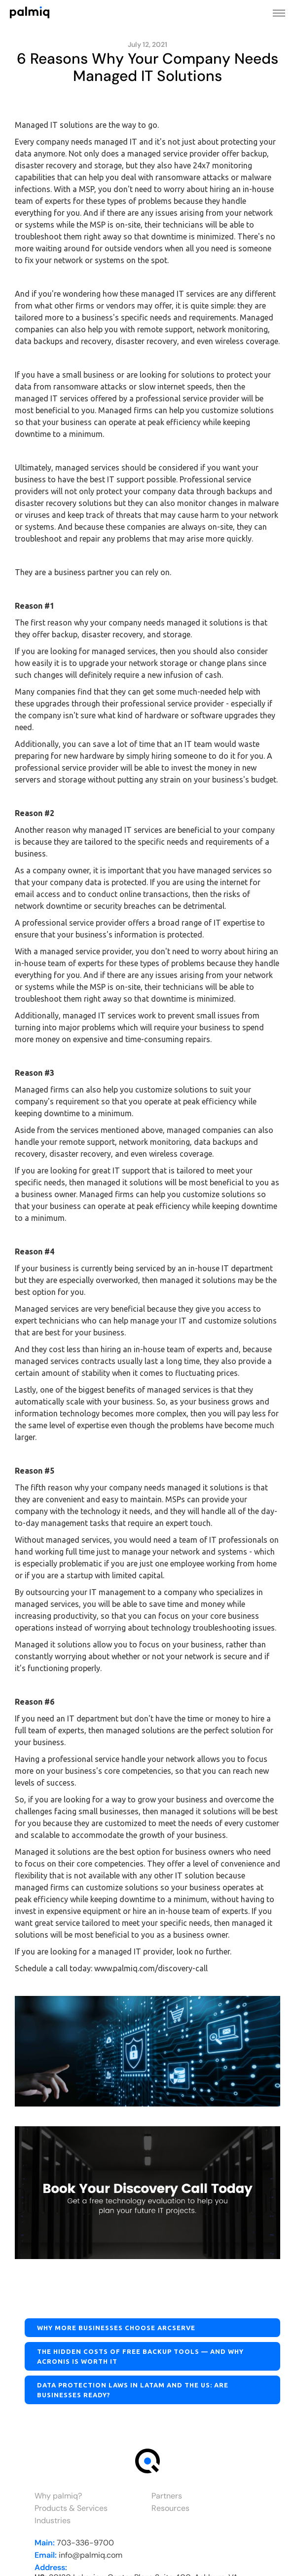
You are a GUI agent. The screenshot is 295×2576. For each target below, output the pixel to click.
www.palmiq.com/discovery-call (151, 1968)
